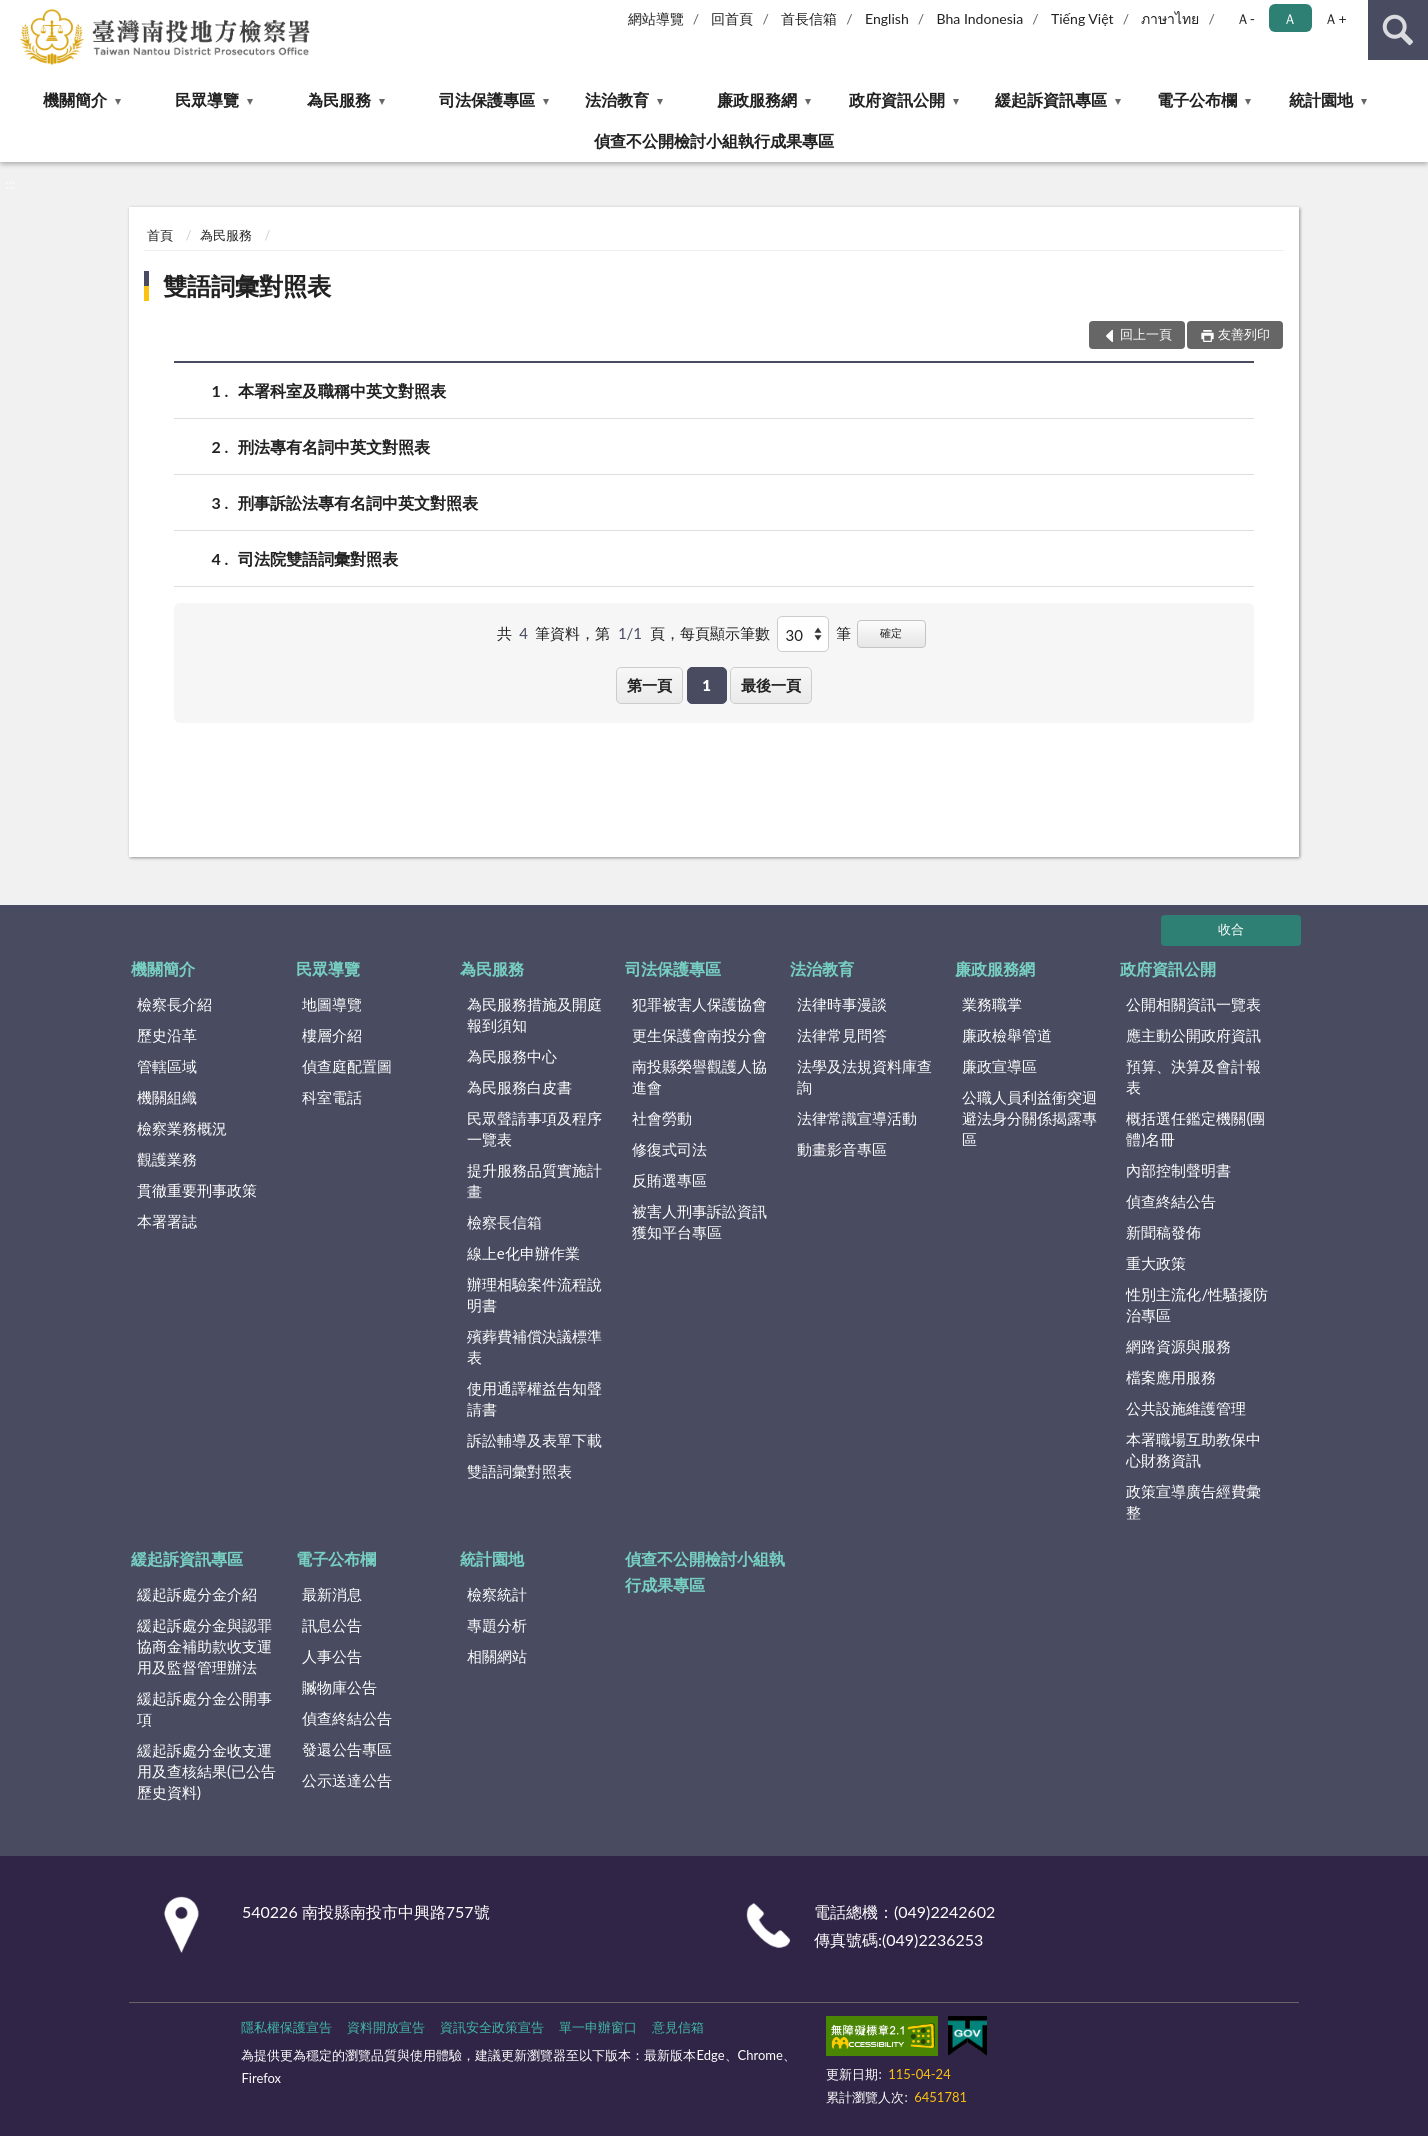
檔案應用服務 (1171, 1377)
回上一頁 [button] (1146, 334)
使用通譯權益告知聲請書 (534, 1398)
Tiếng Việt (1082, 18)
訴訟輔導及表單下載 (534, 1440)
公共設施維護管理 (1186, 1408)
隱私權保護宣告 (286, 2027)
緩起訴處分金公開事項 (204, 1708)
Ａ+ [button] (1335, 18)
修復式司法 (669, 1149)
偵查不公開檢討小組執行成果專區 (714, 140)
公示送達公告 (347, 1780)
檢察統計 (497, 1594)
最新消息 (332, 1594)
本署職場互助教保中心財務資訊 (1193, 1449)
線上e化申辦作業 (523, 1253)
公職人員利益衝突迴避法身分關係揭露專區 (1029, 1118)
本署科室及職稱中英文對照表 (342, 390)
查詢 (1398, 30)
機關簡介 (75, 99)
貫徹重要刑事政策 (197, 1190)
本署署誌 (167, 1221)
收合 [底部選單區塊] (1231, 929)
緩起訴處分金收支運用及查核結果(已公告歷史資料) (206, 1771)
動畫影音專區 (842, 1149)
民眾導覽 (207, 99)
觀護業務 (167, 1159)
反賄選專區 (669, 1180)
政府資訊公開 (897, 99)
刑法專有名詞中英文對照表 (334, 446)
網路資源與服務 (1178, 1346)
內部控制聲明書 (1178, 1170)
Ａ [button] (1290, 18)
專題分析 (497, 1625)
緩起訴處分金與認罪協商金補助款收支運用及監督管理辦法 (204, 1646)
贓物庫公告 (339, 1687)
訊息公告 (332, 1625)
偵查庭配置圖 (347, 1066)
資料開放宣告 (386, 2027)
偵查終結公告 (1171, 1201)
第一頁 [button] (649, 685)
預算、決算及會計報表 (1193, 1076)
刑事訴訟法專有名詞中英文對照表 (358, 502)
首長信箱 (809, 18)
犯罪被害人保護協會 (699, 1004)
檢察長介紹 (174, 1004)
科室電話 (332, 1097)
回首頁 (732, 18)
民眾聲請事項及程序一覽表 (534, 1128)
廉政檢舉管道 (1007, 1035)
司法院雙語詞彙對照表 (318, 558)
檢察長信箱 (504, 1222)
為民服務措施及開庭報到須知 (534, 1014)
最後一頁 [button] (771, 685)
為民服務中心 (512, 1056)
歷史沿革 (167, 1035)
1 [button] (706, 685)
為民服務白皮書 (519, 1087)
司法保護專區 (487, 99)
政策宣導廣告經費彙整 (1193, 1501)
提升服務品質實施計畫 (534, 1180)
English (887, 18)
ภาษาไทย (1170, 18)
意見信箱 (678, 2027)
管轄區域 (167, 1066)
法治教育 (617, 99)
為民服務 (339, 99)
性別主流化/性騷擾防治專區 (1197, 1304)
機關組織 (167, 1097)
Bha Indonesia (980, 18)
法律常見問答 (842, 1035)
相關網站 (497, 1656)
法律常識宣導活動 (857, 1118)
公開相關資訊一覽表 (1193, 1004)
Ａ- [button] (1245, 18)
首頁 (160, 235)
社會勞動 (662, 1118)
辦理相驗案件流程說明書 (534, 1294)
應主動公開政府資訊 (1193, 1035)
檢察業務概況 (182, 1128)
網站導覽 (656, 18)
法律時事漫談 (842, 1004)
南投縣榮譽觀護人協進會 (699, 1076)
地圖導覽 (332, 1004)
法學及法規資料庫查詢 (864, 1076)
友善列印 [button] (1244, 334)
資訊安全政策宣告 (492, 2027)
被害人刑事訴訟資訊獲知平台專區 (699, 1221)
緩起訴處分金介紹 (197, 1594)
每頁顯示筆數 (725, 633)
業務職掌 (992, 1004)
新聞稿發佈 (1163, 1232)
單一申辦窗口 (598, 2027)
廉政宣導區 (999, 1066)
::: (16, 15)
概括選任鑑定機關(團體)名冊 (1195, 1128)
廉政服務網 (757, 99)
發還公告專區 (347, 1749)
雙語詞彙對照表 (247, 285)
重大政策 (1156, 1263)
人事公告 (332, 1656)
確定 (891, 632)
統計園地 (1321, 99)
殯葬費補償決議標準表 (534, 1346)
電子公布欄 (1197, 99)
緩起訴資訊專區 (1051, 99)
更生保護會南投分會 (699, 1035)
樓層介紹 (332, 1035)
